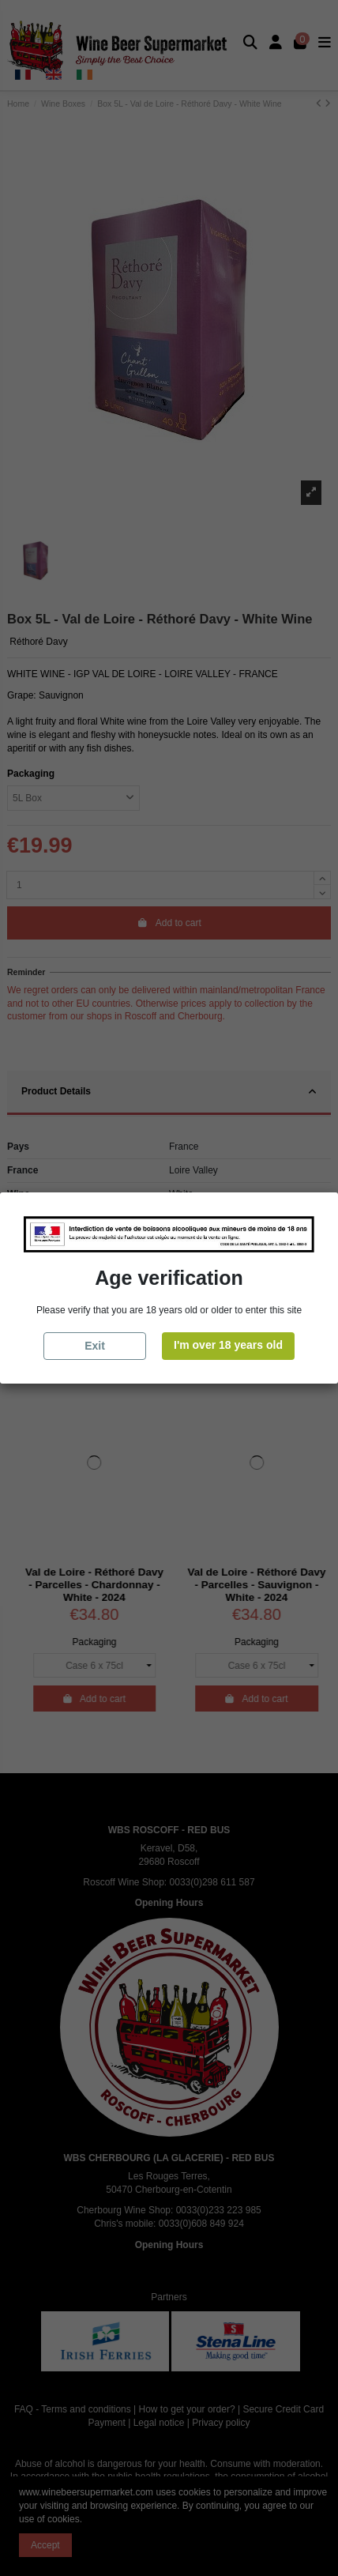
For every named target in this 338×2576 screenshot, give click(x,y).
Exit (94, 1345)
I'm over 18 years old (228, 1345)
